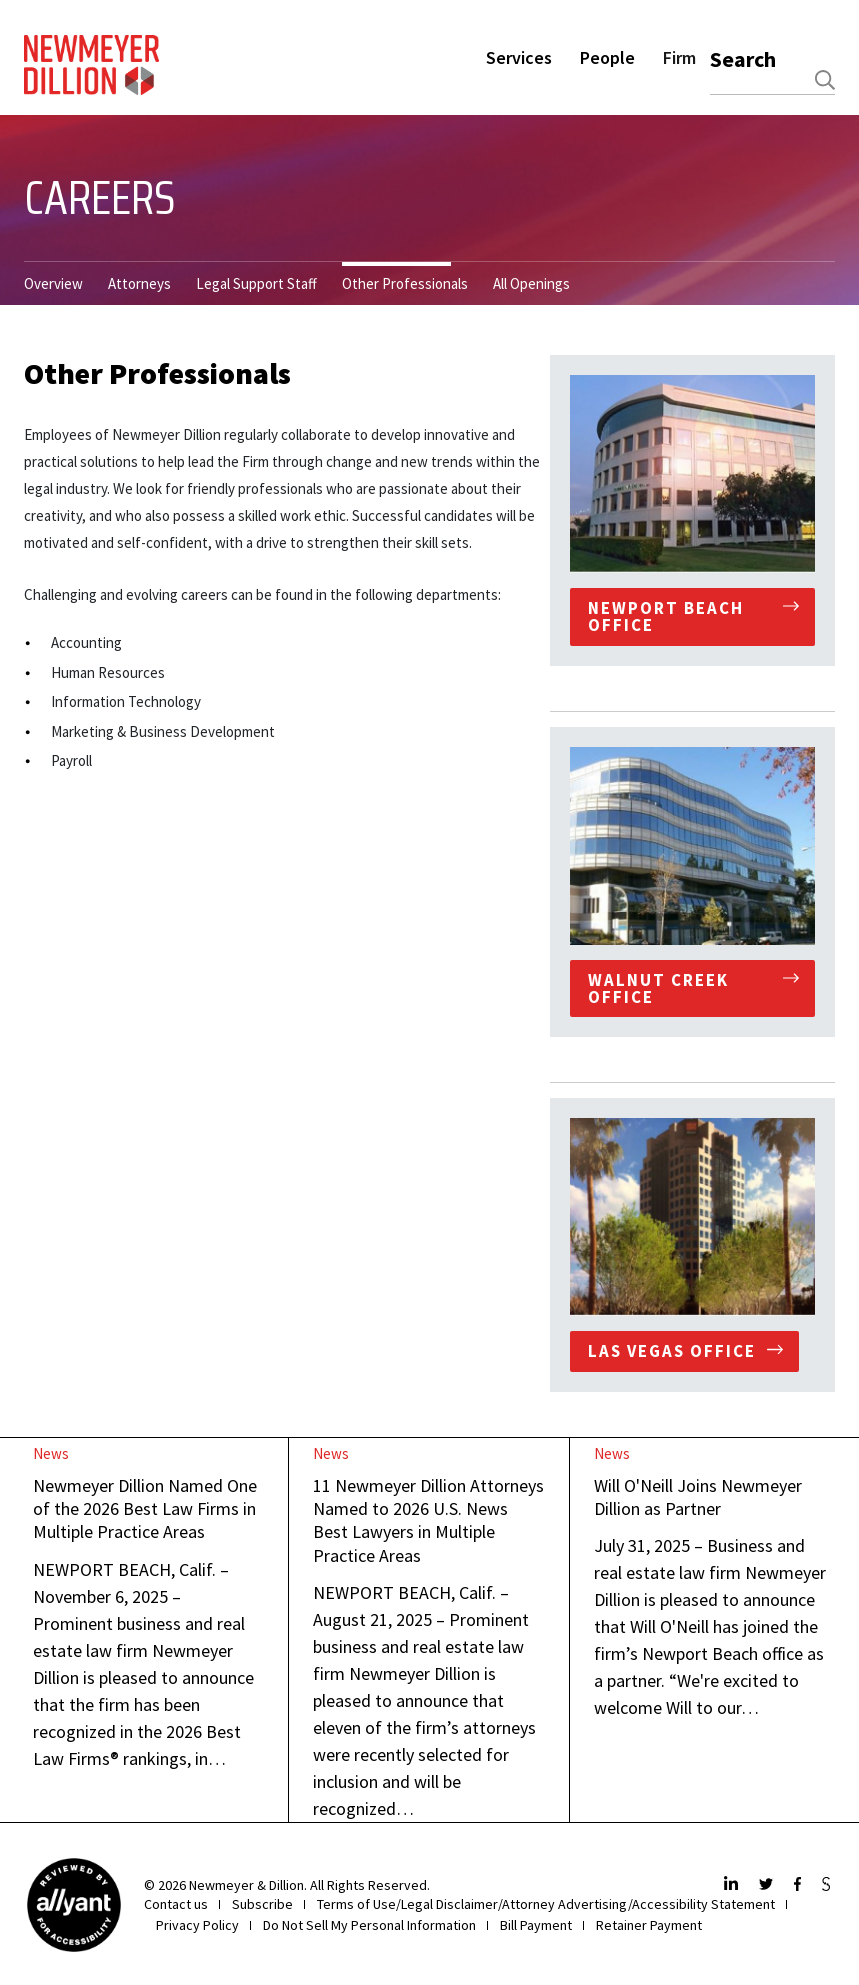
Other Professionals (405, 283)
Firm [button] (679, 57)
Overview (53, 283)
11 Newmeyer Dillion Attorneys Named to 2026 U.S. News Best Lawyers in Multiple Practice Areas (428, 1520)
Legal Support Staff (256, 283)
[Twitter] (768, 1885)
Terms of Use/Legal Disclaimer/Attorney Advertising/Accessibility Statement (546, 1904)
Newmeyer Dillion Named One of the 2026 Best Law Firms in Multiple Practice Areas (145, 1509)
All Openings (531, 283)
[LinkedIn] (733, 1885)
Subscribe (262, 1904)
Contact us (176, 1904)
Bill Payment (536, 1925)
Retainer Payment (649, 1925)
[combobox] (772, 80)
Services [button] (519, 57)
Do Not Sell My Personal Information (369, 1925)
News (51, 1453)
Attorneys (139, 283)
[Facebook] (800, 1885)
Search (743, 59)
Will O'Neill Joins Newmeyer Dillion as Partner (698, 1497)
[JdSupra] (828, 1885)
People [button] (607, 57)
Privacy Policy (197, 1925)
